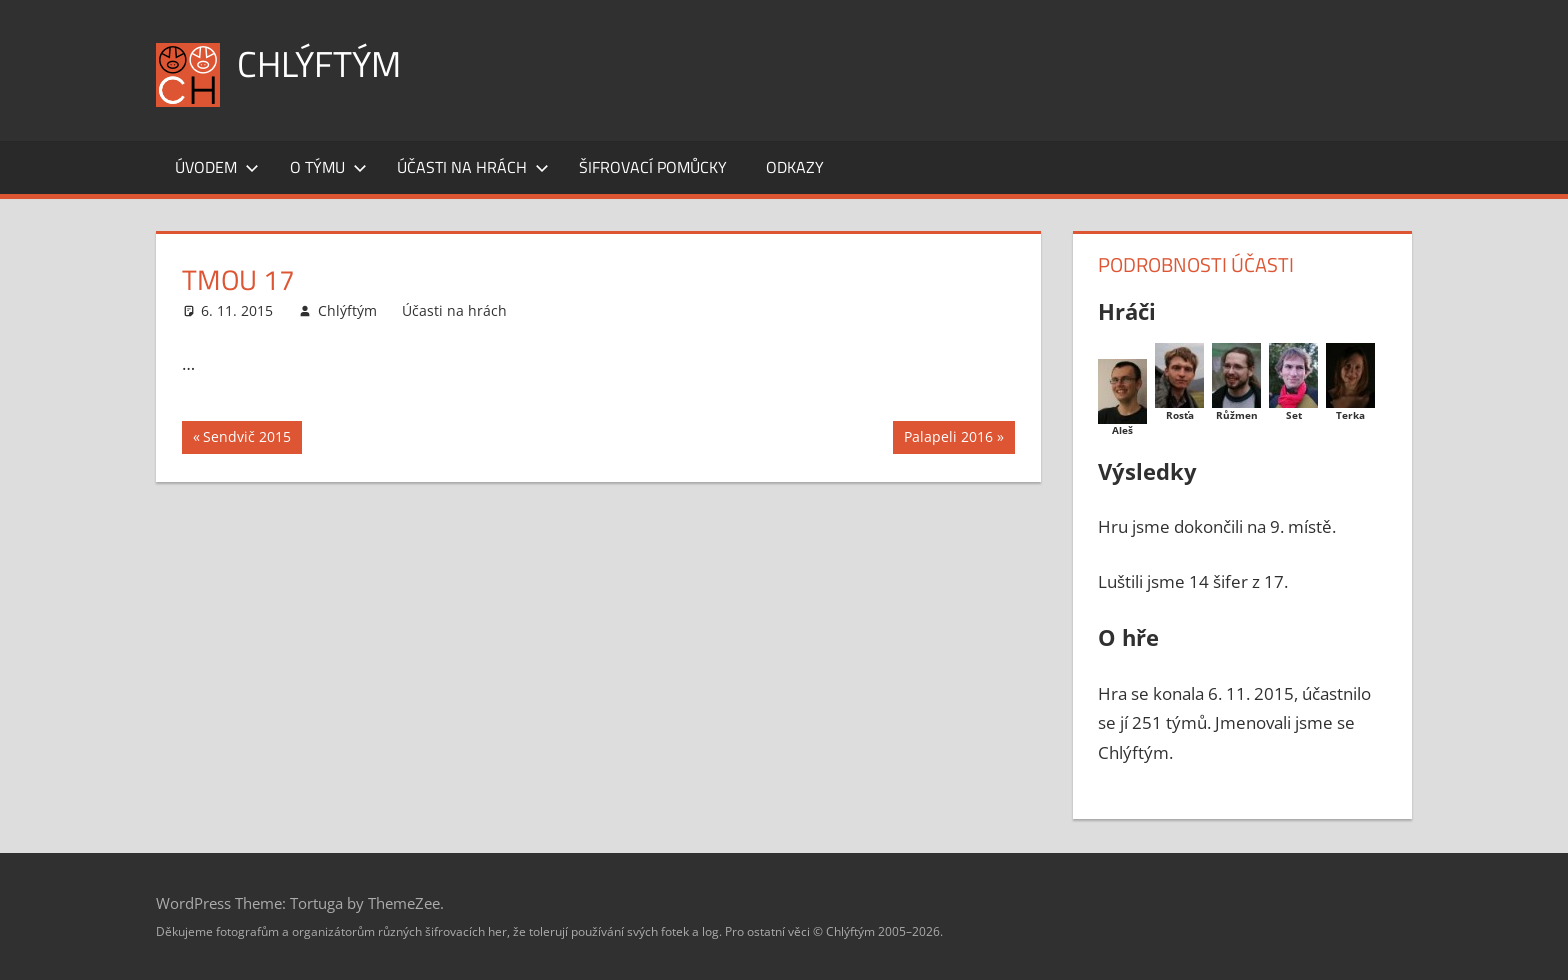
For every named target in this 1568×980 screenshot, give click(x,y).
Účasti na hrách (473, 167)
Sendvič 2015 (246, 439)
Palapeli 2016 (948, 439)
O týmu (328, 167)
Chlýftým (319, 63)
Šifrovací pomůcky (653, 167)
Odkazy (795, 167)
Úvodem (217, 167)
